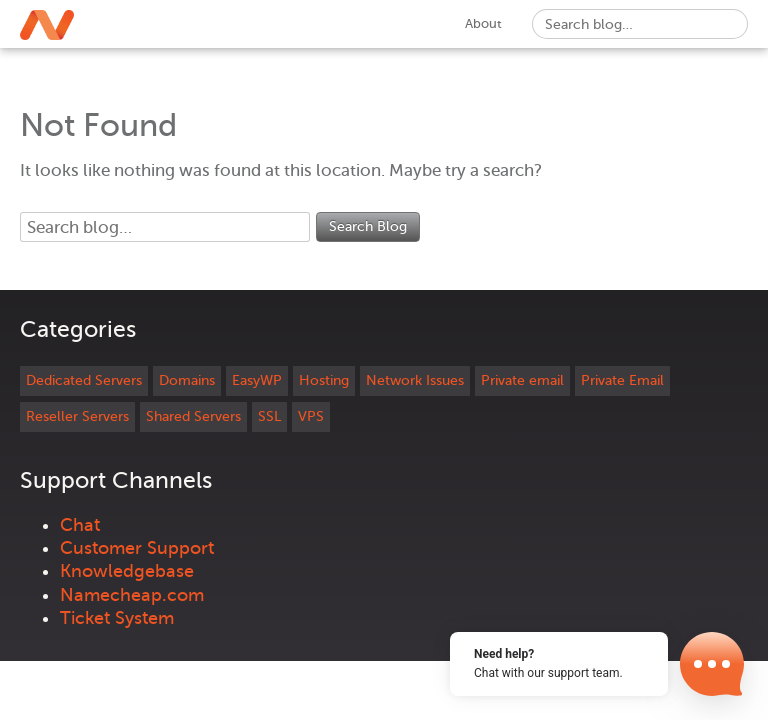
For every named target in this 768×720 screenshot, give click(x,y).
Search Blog (368, 226)
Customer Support (137, 548)
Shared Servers (193, 416)
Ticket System (117, 618)
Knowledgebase (127, 571)
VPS (311, 416)
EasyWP (257, 380)
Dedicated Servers (84, 380)
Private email (522, 380)
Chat (80, 525)
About (483, 23)
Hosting (324, 380)
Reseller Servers (77, 416)
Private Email (622, 380)
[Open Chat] (712, 664)
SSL (269, 416)
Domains (187, 380)
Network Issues (415, 380)
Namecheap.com (132, 595)
